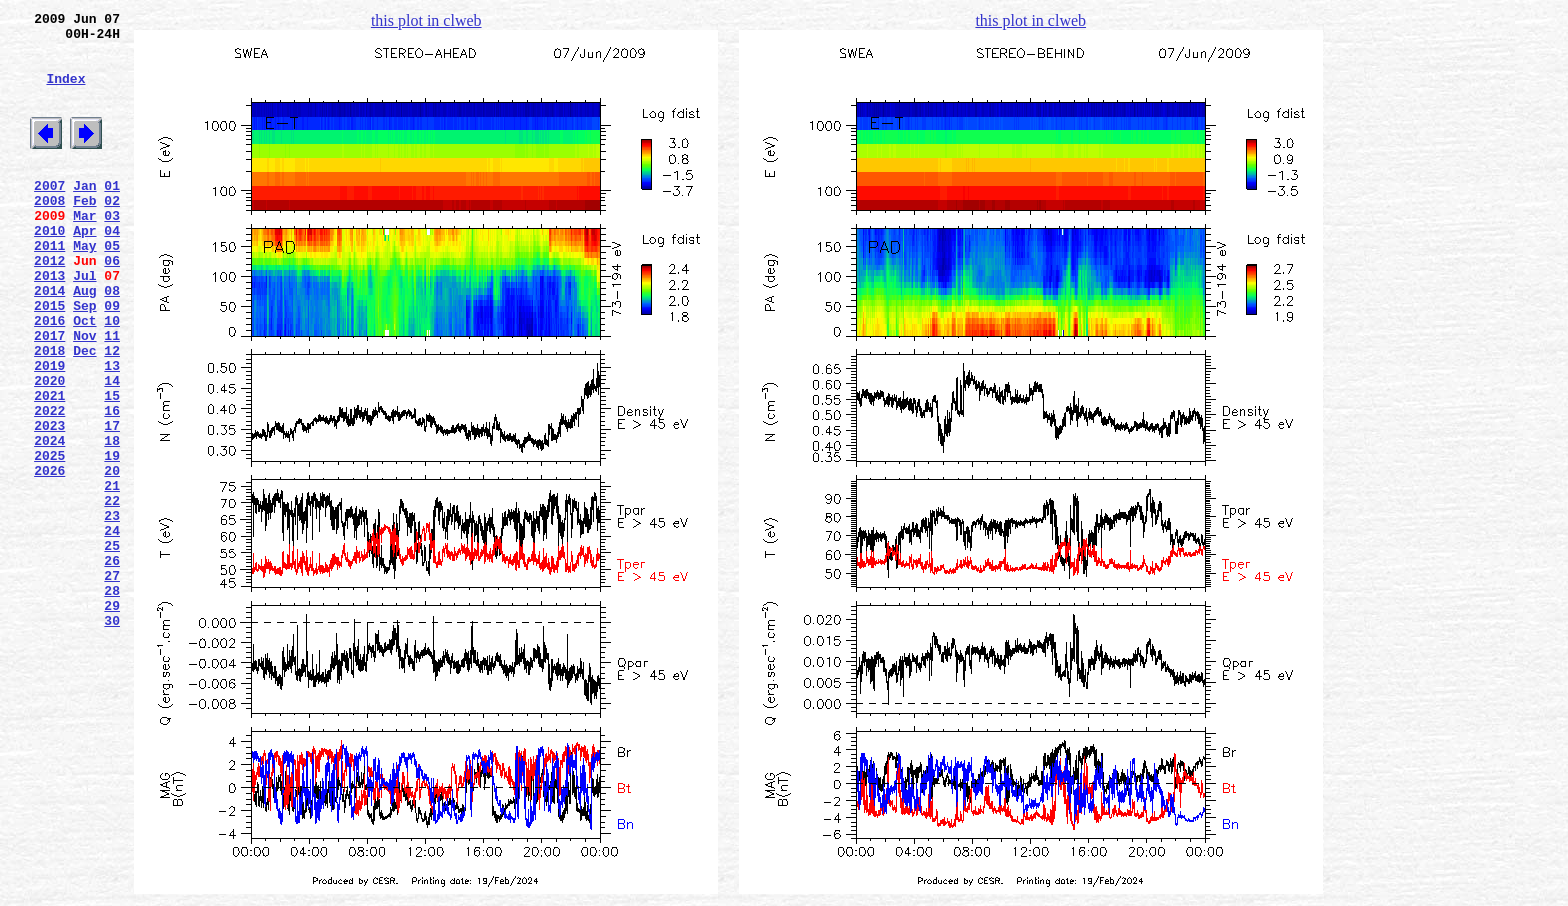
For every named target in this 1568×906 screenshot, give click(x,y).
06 (112, 305)
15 (112, 467)
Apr (84, 269)
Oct (84, 377)
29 (112, 719)
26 (112, 665)
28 (112, 701)
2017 (49, 395)
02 (112, 233)
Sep (84, 359)
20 (112, 557)
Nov (84, 395)
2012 (49, 305)
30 (112, 737)
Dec (84, 413)
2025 (49, 539)
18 (112, 521)
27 (112, 683)
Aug (84, 341)
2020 (49, 449)
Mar (84, 251)
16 (112, 485)
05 (112, 287)
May (84, 287)
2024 (49, 521)
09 (112, 359)
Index (65, 93)
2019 (49, 431)
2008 (49, 233)
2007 (49, 215)
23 (112, 611)
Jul (84, 323)
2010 (49, 269)
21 (112, 575)
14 (112, 449)
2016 (49, 377)
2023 (49, 503)
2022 (49, 485)
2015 (49, 359)
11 (112, 395)
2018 (49, 413)
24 (112, 629)
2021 (49, 467)
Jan (84, 215)
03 (112, 251)
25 (112, 647)
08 (112, 341)
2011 (49, 287)
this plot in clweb (426, 20)
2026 (49, 557)
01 (112, 215)
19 (112, 539)
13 (112, 431)
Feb (84, 233)
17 (112, 503)
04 (112, 269)
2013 (49, 323)
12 (112, 413)
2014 (49, 341)
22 (112, 593)
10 (112, 377)
